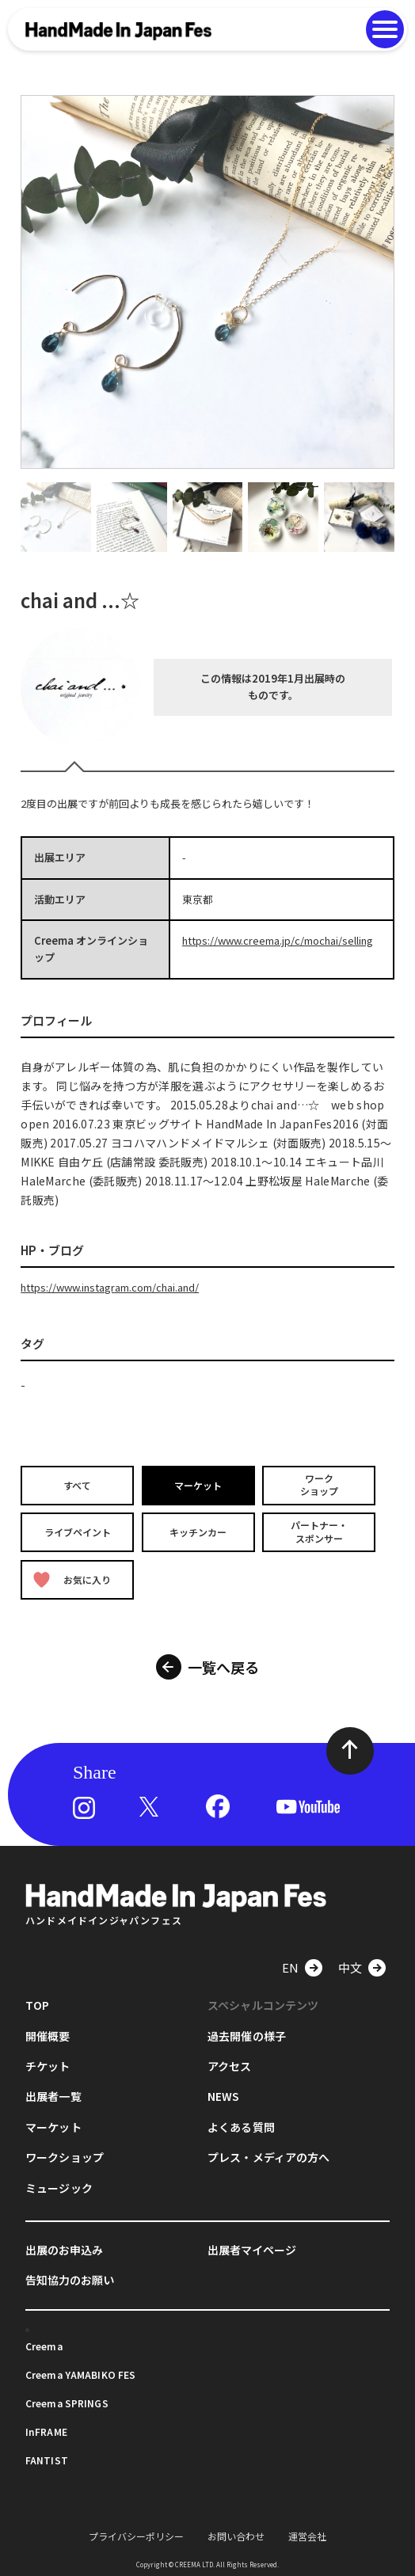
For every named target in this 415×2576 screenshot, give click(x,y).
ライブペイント (77, 1532)
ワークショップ (319, 1484)
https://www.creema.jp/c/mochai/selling (277, 940)
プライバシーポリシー (136, 2536)
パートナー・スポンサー (319, 1531)
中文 (350, 1967)
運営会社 (307, 2536)
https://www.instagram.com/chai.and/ (110, 1287)
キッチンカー (198, 1532)
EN (290, 1967)
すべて (77, 1484)
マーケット (198, 1484)
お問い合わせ (236, 2536)
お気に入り (72, 1579)
